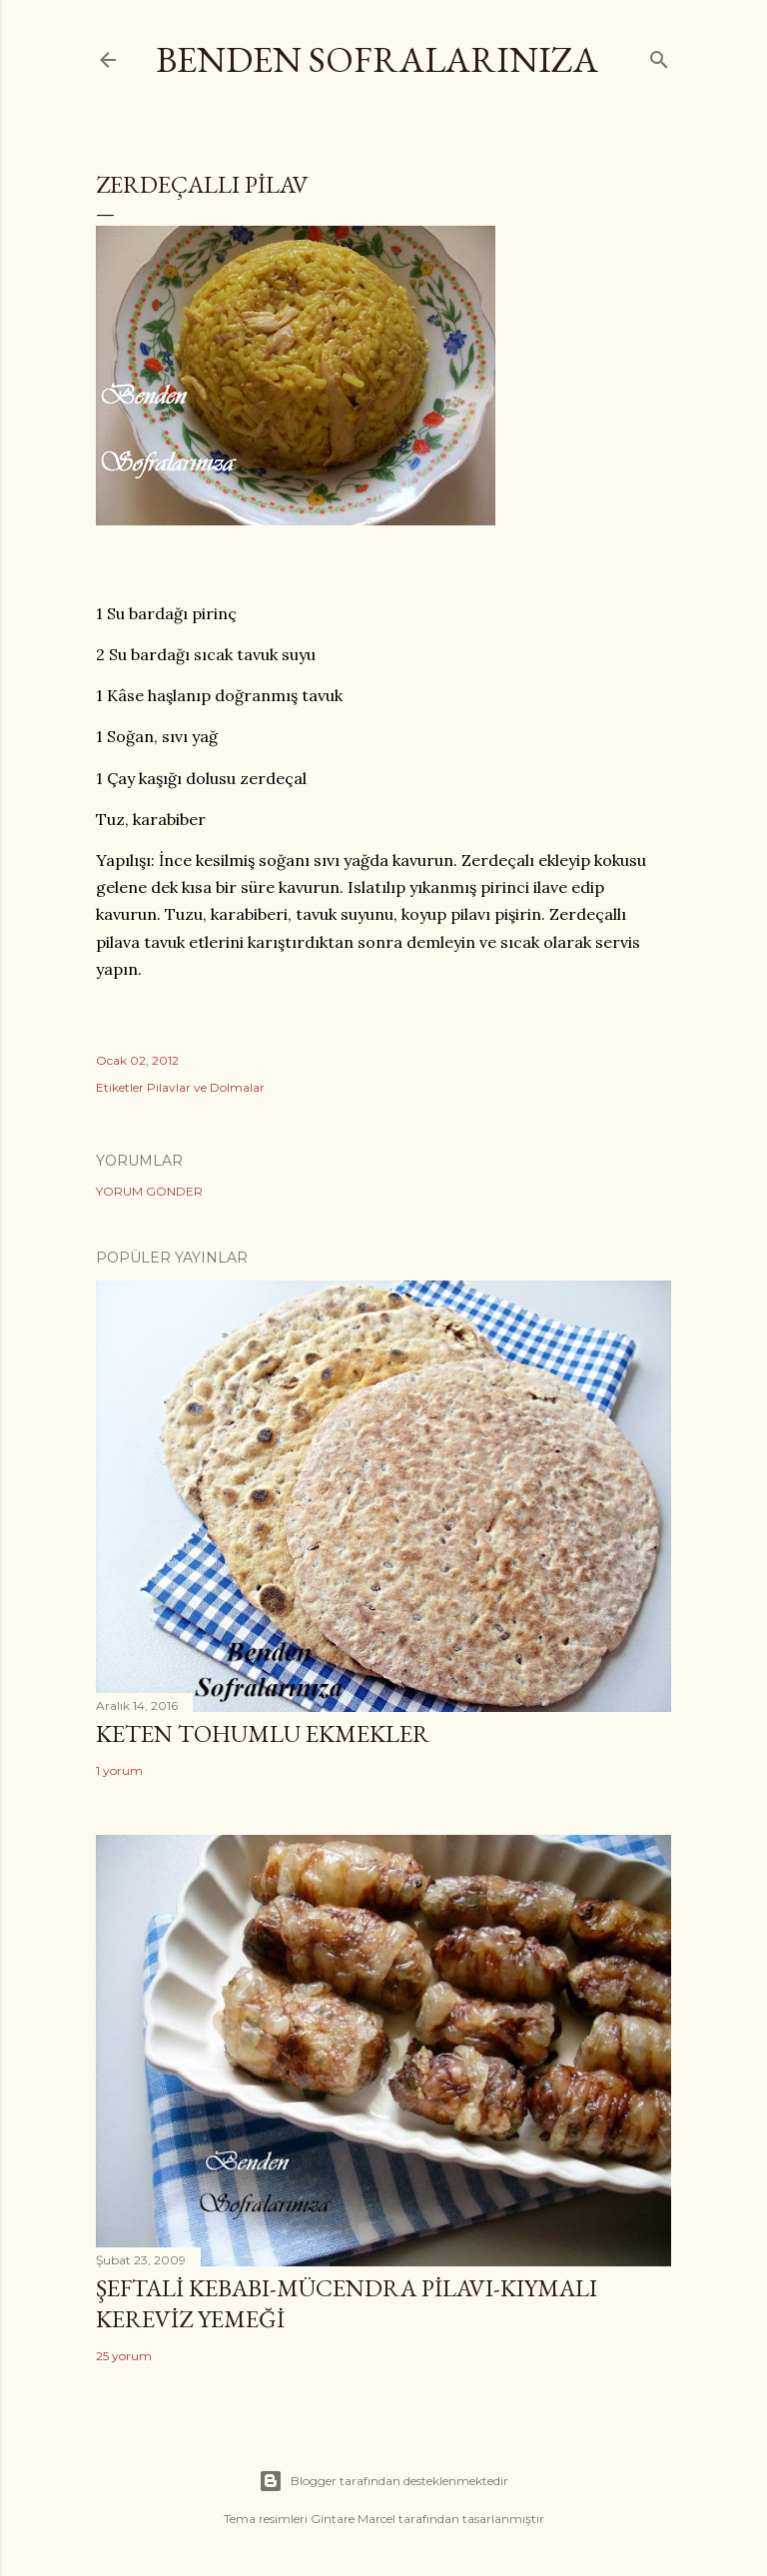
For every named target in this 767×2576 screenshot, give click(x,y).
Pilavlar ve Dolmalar (206, 1087)
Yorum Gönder (149, 1191)
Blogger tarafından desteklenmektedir (383, 2481)
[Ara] (659, 55)
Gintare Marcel (353, 2518)
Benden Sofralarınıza (377, 59)
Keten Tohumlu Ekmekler (262, 1733)
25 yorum (124, 2355)
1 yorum (119, 1770)
